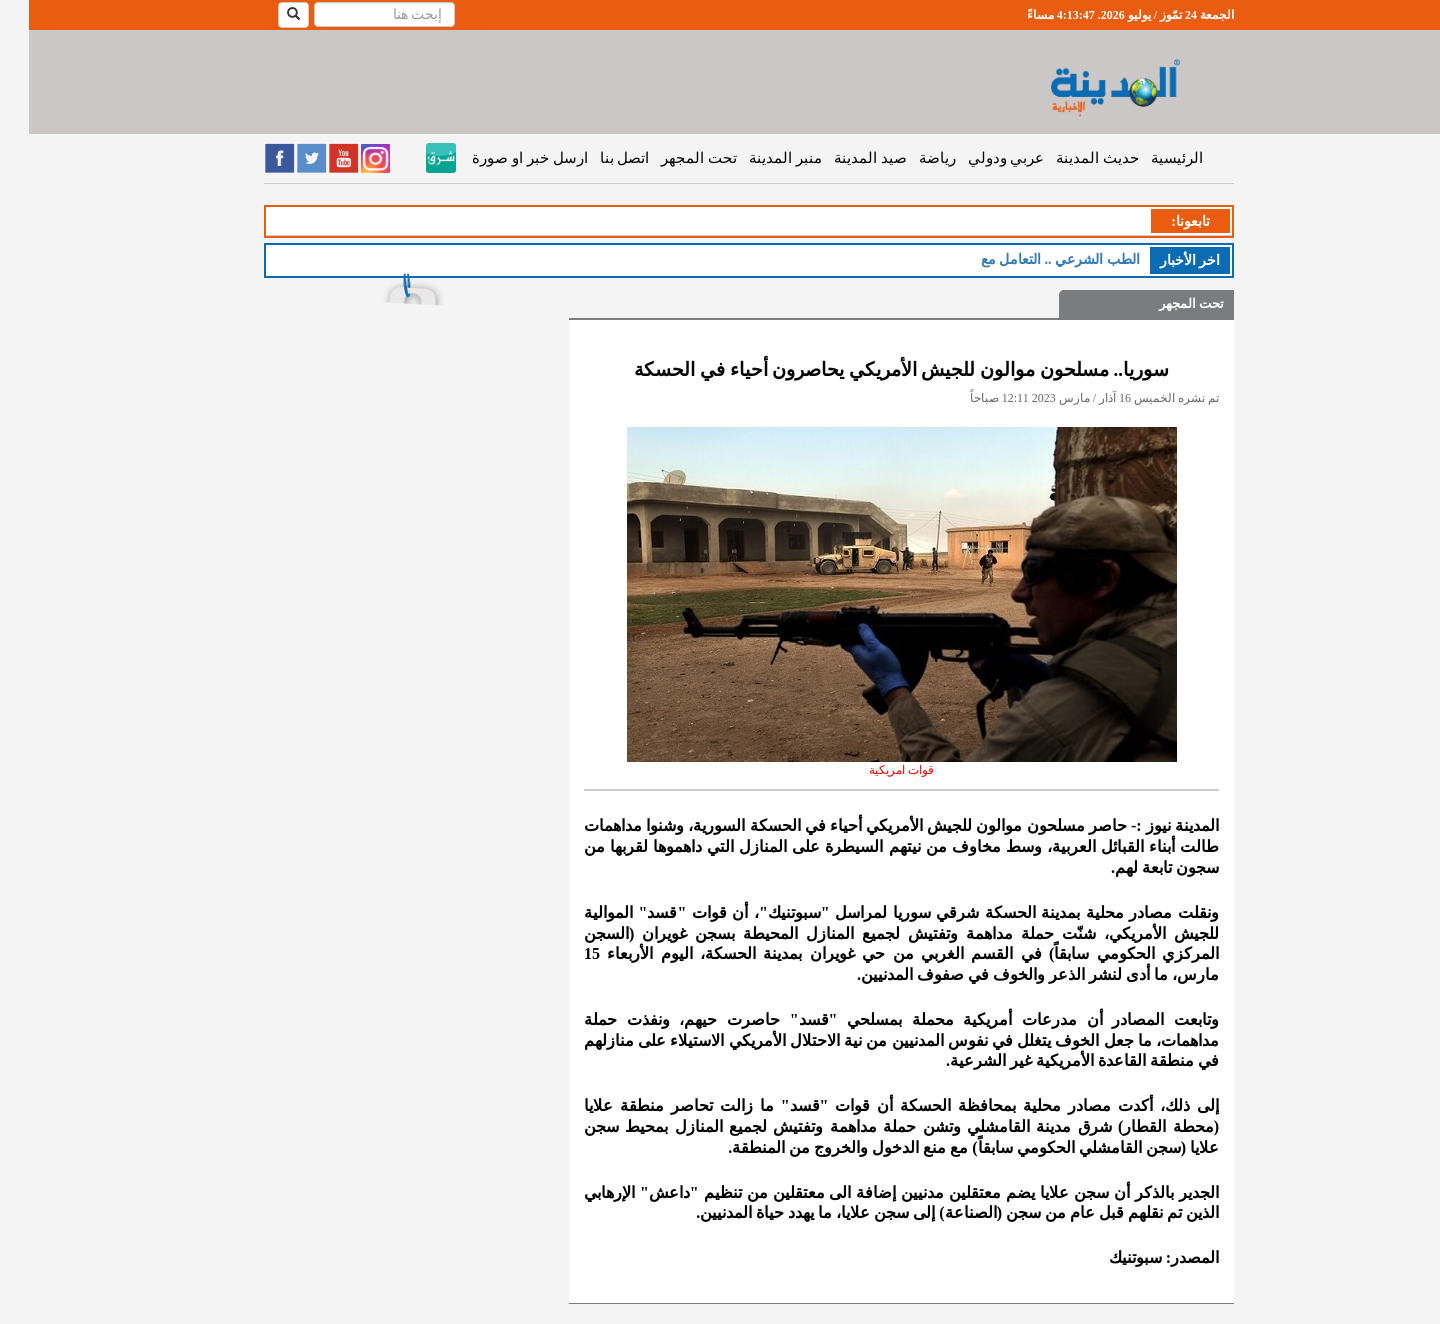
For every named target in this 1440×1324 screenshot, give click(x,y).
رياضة (908, 158)
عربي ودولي (977, 158)
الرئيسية (1148, 158)
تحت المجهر (670, 158)
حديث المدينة (1068, 158)
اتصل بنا (596, 158)
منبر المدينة (756, 158)
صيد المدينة (841, 158)
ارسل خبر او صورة (500, 158)
